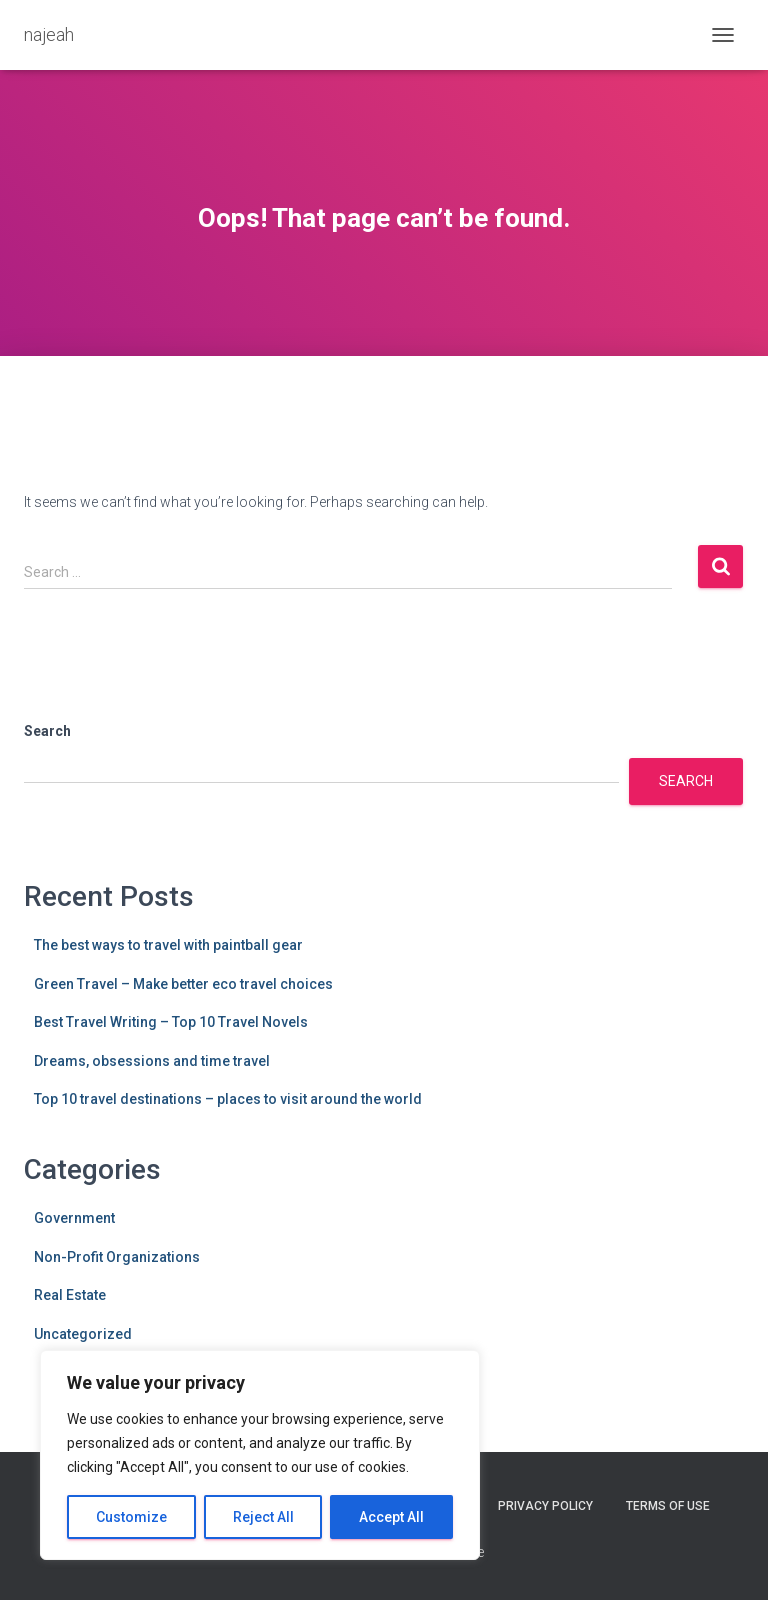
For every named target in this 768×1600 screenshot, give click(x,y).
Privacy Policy (545, 1506)
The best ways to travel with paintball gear (168, 945)
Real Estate (70, 1295)
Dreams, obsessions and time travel (152, 1061)
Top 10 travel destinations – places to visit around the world (228, 1099)
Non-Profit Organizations (117, 1257)
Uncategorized (83, 1334)
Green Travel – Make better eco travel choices (183, 984)
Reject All (263, 1517)
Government (74, 1218)
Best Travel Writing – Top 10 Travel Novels (171, 1022)
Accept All (391, 1517)
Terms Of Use (668, 1506)
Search (47, 731)
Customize (131, 1517)
